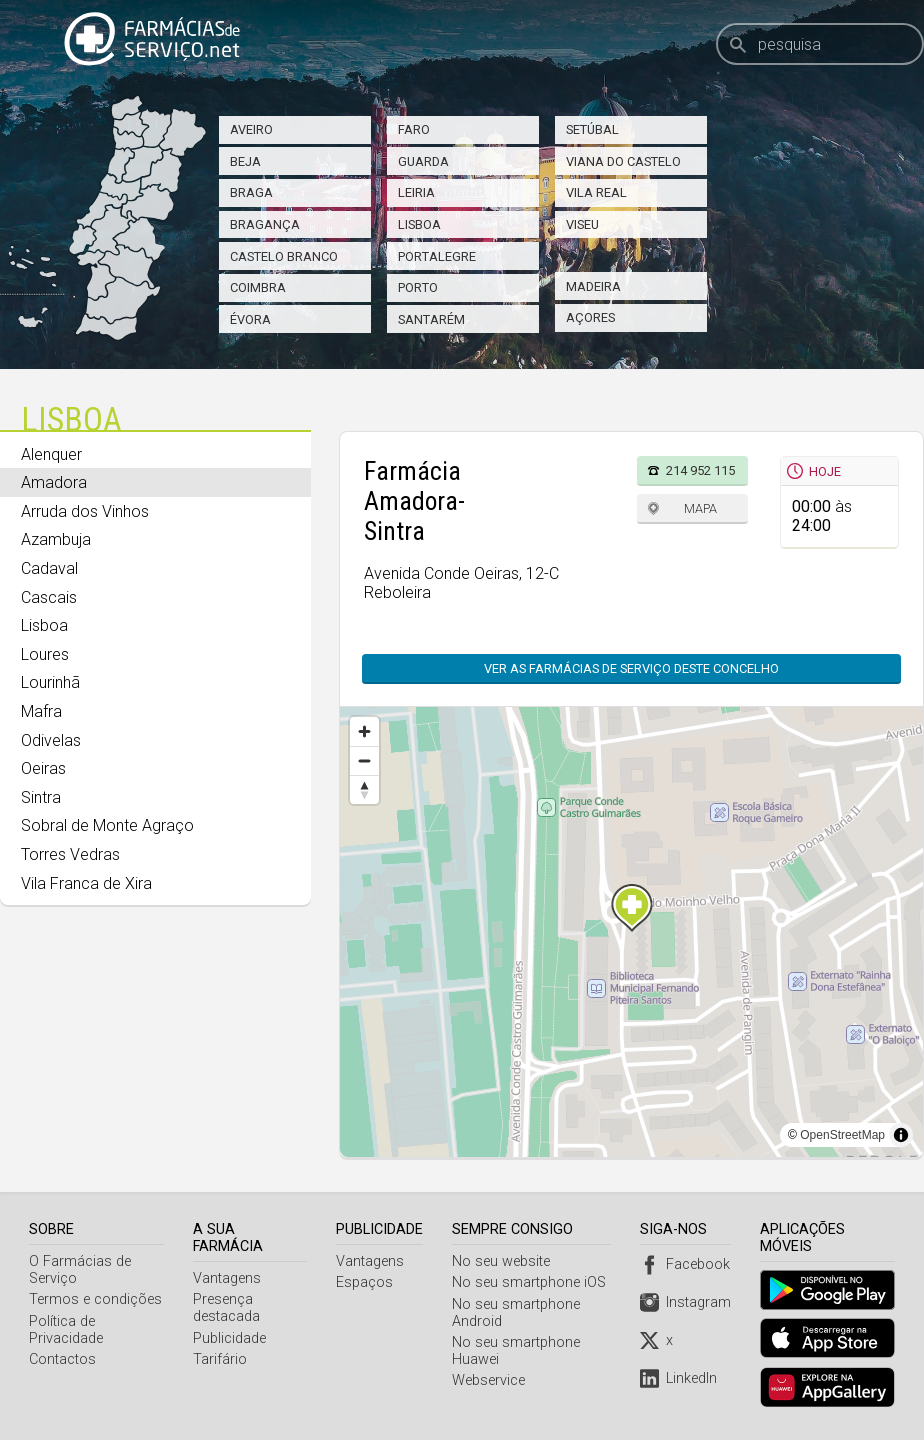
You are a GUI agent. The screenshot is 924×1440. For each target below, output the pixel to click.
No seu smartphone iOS (532, 1282)
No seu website (504, 1261)
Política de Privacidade (66, 1330)
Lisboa (419, 224)
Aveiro (251, 129)
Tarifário (221, 1342)
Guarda (423, 161)
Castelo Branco (284, 256)
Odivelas (51, 740)
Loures (45, 654)
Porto (418, 287)
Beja (245, 161)
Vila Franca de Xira (86, 883)
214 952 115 (700, 470)
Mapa (700, 508)
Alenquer (51, 454)
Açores (590, 317)
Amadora (54, 482)
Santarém (431, 319)
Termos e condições (95, 1299)
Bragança (265, 224)
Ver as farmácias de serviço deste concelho (631, 668)
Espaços (367, 1282)
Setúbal (592, 129)
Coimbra (258, 287)
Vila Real (596, 192)
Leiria (416, 192)
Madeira (593, 286)
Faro (414, 129)
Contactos (62, 1359)
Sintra (41, 797)
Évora (250, 319)
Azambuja (56, 539)
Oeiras (43, 768)
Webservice (491, 1380)
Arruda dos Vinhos (85, 511)
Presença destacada (227, 1291)
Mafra (41, 711)
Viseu (582, 224)
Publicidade (230, 1321)
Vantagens (228, 1261)
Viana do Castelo (623, 161)
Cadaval (49, 568)
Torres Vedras (70, 854)
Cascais (49, 597)
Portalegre (437, 256)
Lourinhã (50, 682)
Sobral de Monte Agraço (107, 825)
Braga (251, 192)
